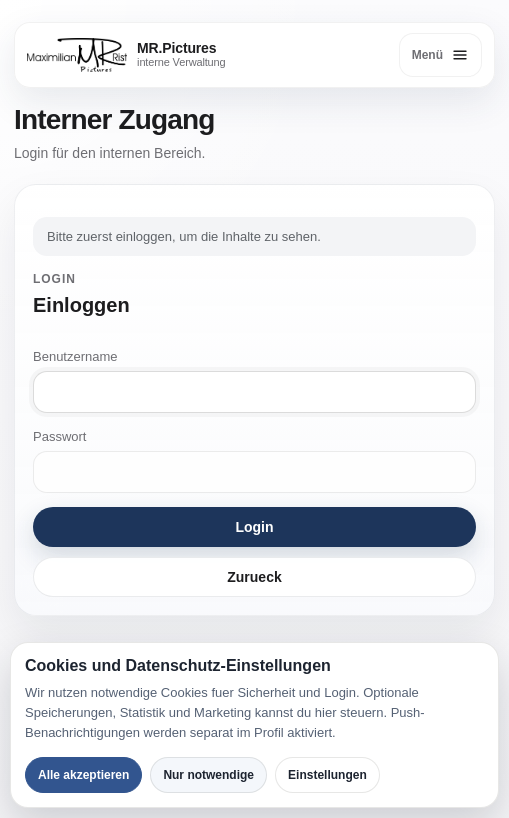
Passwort (59, 436)
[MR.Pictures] (126, 55)
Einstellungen (327, 775)
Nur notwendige (208, 775)
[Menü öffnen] (440, 55)
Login (254, 527)
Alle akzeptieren (83, 775)
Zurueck (254, 577)
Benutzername (75, 356)
